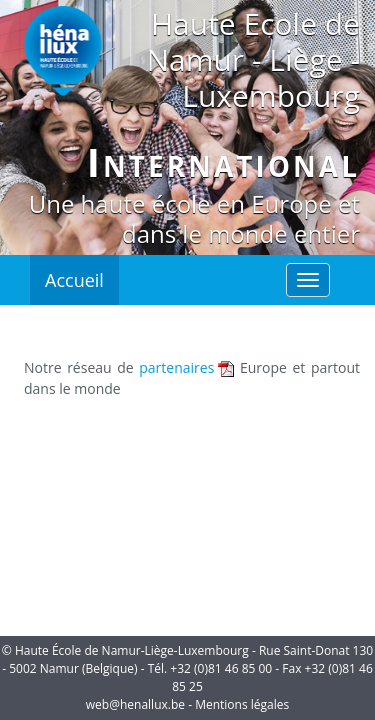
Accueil (74, 280)
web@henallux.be (135, 704)
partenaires (176, 367)
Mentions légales (242, 704)
